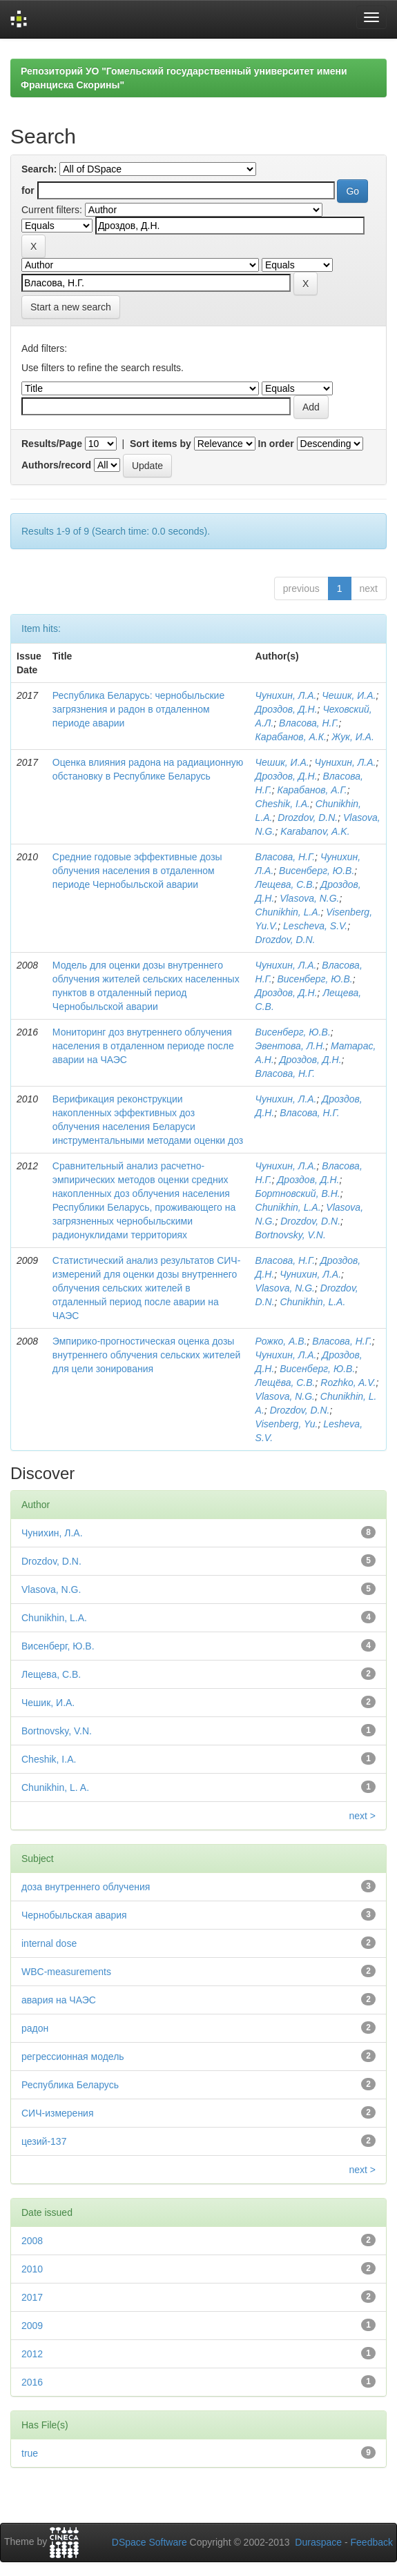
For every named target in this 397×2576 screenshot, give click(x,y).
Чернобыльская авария (74, 1915)
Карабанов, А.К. (291, 736)
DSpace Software (149, 2542)
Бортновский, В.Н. (297, 1193)
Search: (39, 169)
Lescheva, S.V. (315, 925)
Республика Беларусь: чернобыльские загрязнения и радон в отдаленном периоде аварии (138, 709)
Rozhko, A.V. (348, 1382)
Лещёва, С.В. (285, 1382)
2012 (32, 2353)
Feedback (372, 2542)
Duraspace (318, 2542)
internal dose (49, 1943)
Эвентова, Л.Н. (290, 1045)
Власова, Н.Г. (308, 723)
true (29, 2453)
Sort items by (160, 443)
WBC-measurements (66, 1971)
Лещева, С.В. (285, 884)
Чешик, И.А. (349, 695)
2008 (32, 2240)
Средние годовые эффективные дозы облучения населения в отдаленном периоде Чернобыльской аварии (137, 870)
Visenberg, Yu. (286, 1423)
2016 (32, 2382)
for (28, 190)
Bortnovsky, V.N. (290, 1234)
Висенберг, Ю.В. (316, 870)
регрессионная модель (72, 2056)
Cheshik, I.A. (282, 803)
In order (276, 443)
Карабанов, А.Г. (312, 789)
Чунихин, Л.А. (286, 695)
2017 (32, 2297)
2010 (32, 2269)
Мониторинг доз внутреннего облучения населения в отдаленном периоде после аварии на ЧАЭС (143, 1046)
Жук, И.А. (353, 736)
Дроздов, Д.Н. (286, 709)
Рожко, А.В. (281, 1341)
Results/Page (51, 443)
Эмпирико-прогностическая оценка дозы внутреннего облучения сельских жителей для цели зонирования (146, 1355)
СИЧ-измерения (57, 2113)
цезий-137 (43, 2141)
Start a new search (70, 307)
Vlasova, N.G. (309, 898)
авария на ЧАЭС (58, 1999)
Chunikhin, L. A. (55, 1787)
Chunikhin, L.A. (288, 912)
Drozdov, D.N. (308, 817)
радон (34, 2028)
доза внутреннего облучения (85, 1886)
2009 (32, 2325)
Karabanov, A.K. (314, 831)
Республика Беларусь (70, 2084)
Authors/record (56, 464)
